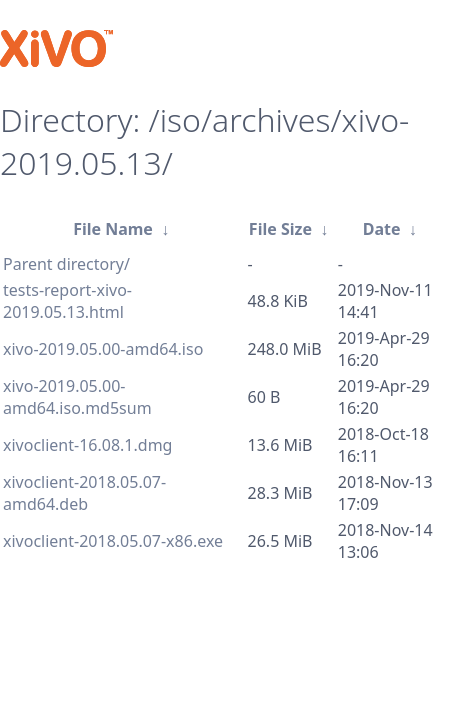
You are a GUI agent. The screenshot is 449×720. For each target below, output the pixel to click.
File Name (113, 229)
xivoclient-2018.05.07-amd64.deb (84, 493)
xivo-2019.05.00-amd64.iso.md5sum (77, 397)
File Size (280, 229)
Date (382, 229)
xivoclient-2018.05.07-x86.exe (113, 541)
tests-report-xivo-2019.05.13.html (67, 301)
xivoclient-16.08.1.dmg (87, 445)
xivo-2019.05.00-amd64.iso (103, 349)
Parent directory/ (66, 264)
